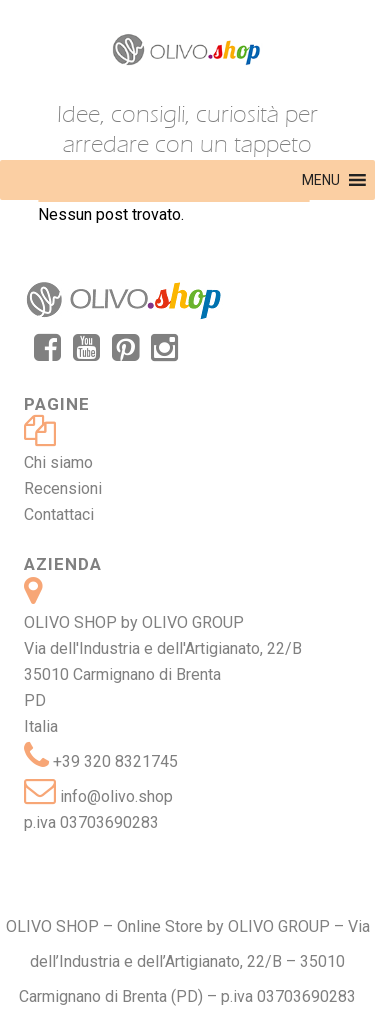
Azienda (63, 564)
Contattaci (59, 514)
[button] (321, 180)
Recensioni (63, 488)
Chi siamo (58, 462)
